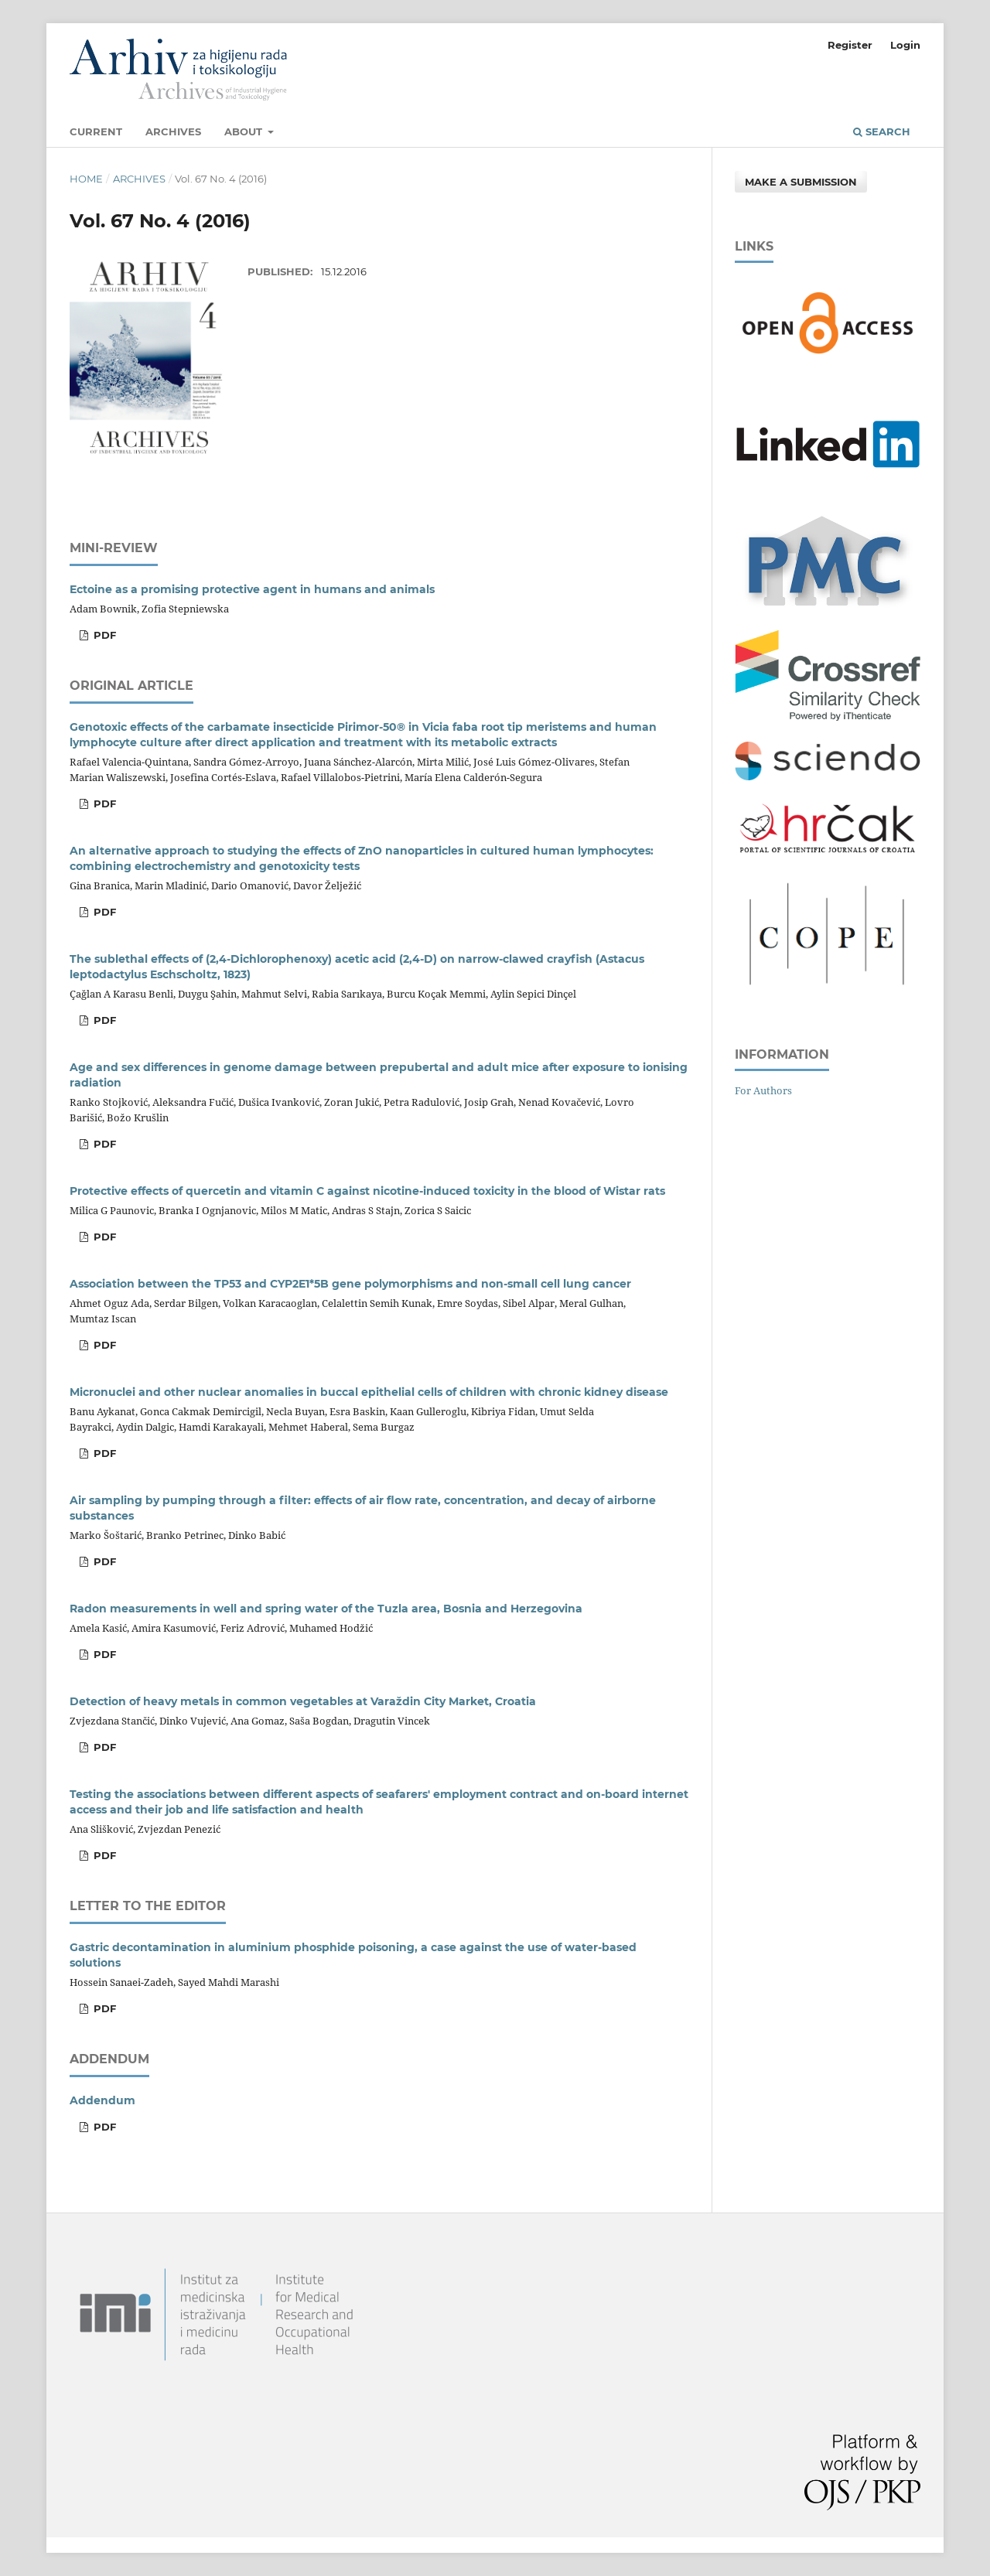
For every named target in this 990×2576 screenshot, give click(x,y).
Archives (173, 131)
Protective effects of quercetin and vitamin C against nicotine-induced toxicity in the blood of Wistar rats (367, 1191)
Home (86, 178)
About (244, 131)
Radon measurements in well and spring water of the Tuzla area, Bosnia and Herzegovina (326, 1609)
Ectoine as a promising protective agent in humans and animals (252, 589)
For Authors (763, 1090)
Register (850, 45)
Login (905, 45)
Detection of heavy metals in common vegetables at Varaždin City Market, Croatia (303, 1701)
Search (881, 131)
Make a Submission (801, 182)
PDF (103, 635)
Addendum (102, 2100)
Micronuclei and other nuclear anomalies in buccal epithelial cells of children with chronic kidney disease (369, 1392)
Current (96, 131)
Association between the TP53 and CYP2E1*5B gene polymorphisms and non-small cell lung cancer (350, 1284)
